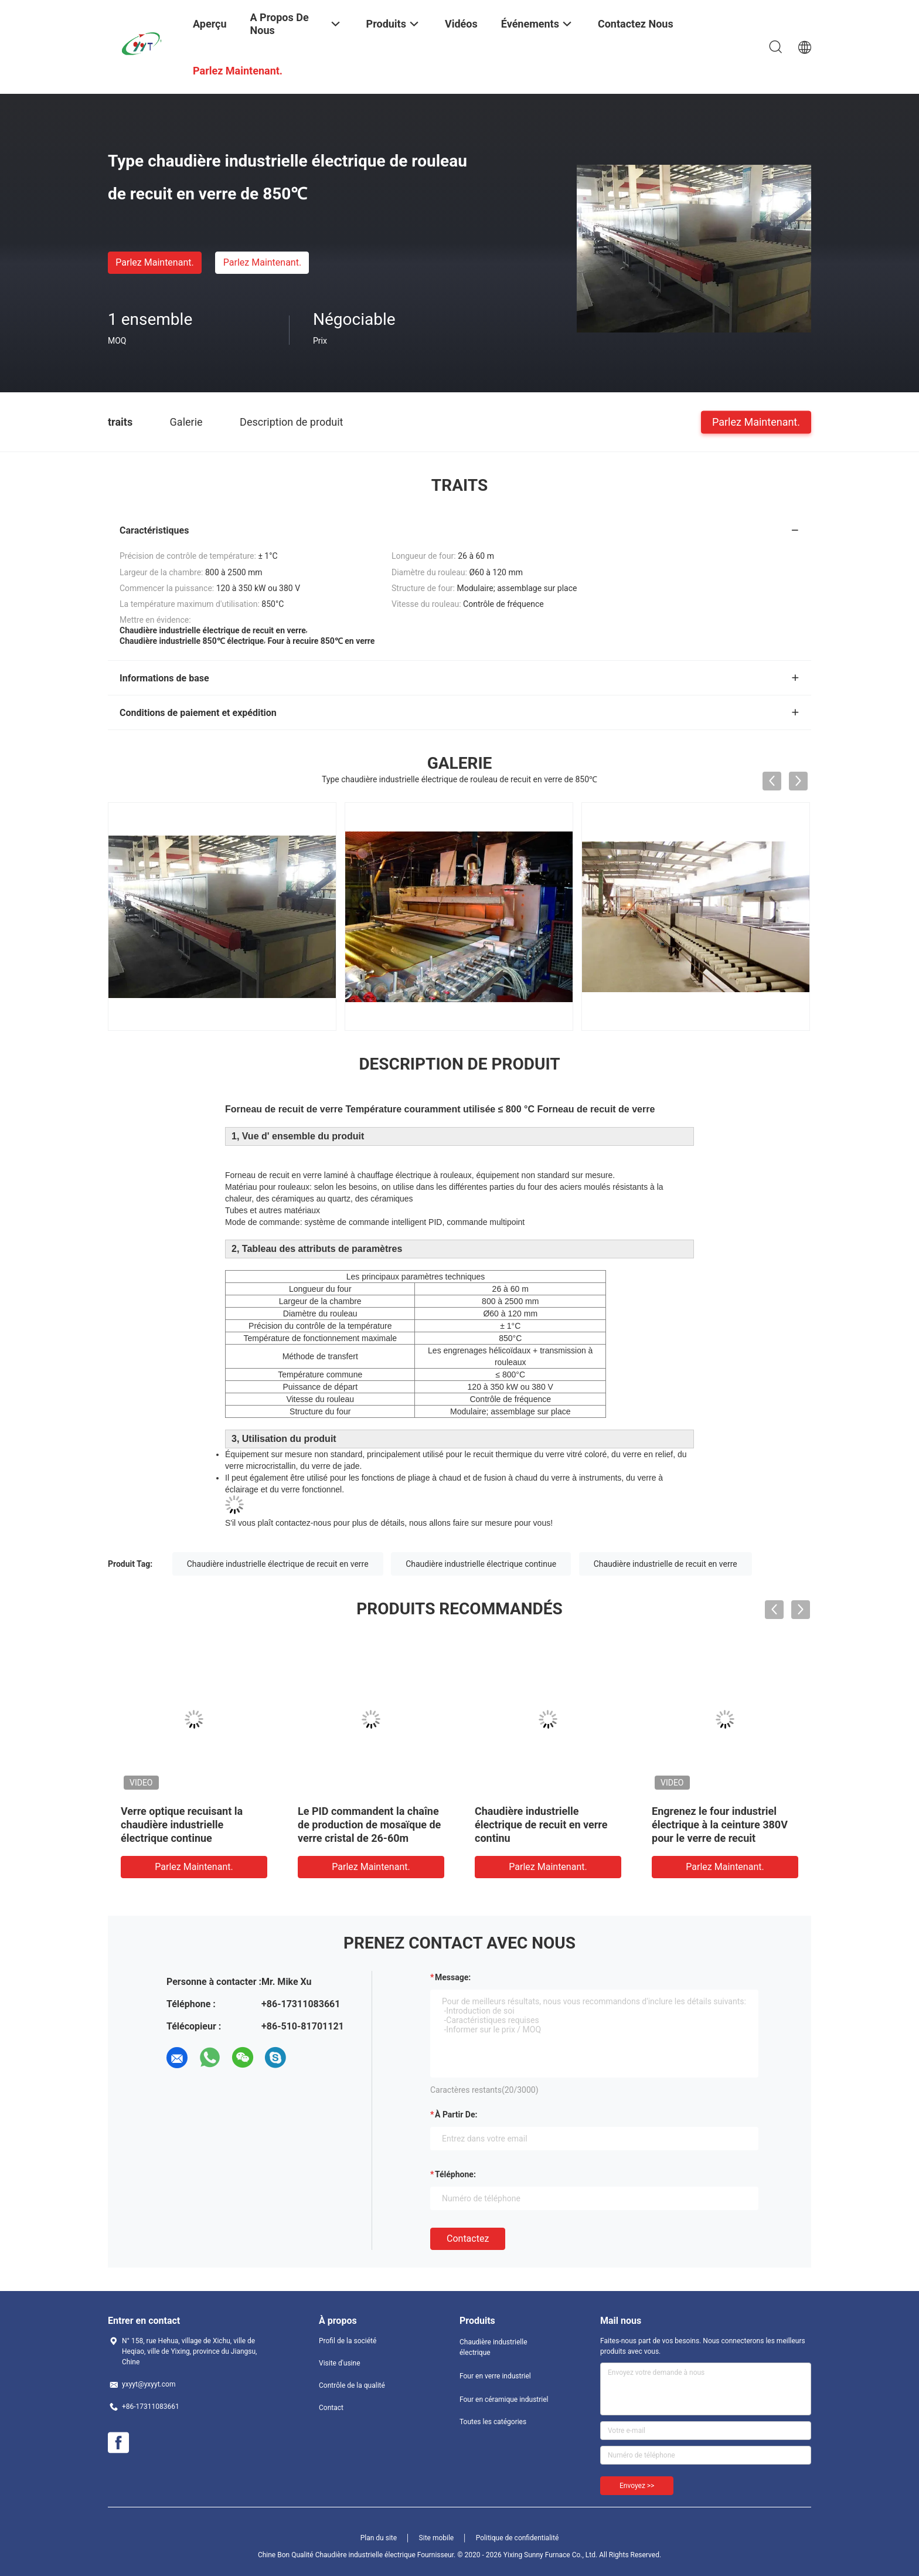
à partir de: (456, 2114)
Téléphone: (455, 2174)
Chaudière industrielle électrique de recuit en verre (278, 1564)
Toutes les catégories (493, 2422)
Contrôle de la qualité (352, 2385)
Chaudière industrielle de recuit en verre (665, 1564)
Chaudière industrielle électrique (493, 2347)
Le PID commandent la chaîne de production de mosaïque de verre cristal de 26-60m (369, 1824)
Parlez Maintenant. (154, 262)
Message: (453, 1977)
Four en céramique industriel (504, 2399)
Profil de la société (347, 2341)
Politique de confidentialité (517, 2538)
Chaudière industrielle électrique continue (481, 1564)
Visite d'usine (339, 2363)
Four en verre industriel (495, 2376)
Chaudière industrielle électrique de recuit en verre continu (541, 1824)
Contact (331, 2408)
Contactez (468, 2238)
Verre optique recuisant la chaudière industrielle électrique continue (182, 1824)
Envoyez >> (637, 2486)
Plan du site (378, 2538)
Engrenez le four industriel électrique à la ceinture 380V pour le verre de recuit (720, 1824)
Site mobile (436, 2538)
